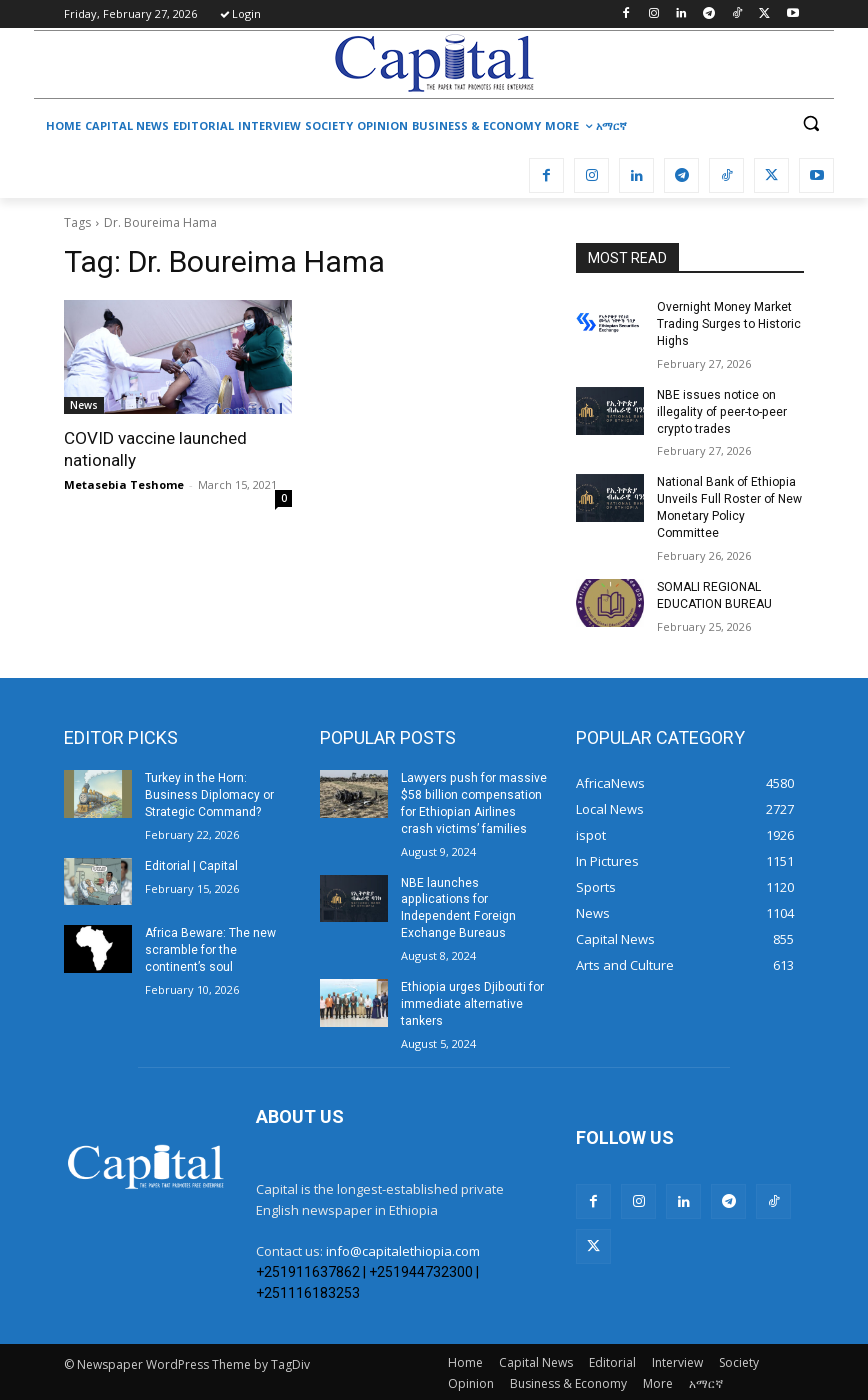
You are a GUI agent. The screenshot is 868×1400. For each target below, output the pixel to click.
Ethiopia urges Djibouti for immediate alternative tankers (471, 1002)
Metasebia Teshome (124, 484)
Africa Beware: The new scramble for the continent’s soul (210, 949)
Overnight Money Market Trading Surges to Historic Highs (729, 324)
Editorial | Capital (191, 864)
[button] (810, 123)
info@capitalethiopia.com (403, 1249)
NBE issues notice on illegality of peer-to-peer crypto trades (721, 411)
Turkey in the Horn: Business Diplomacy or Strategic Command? (209, 794)
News (84, 405)
